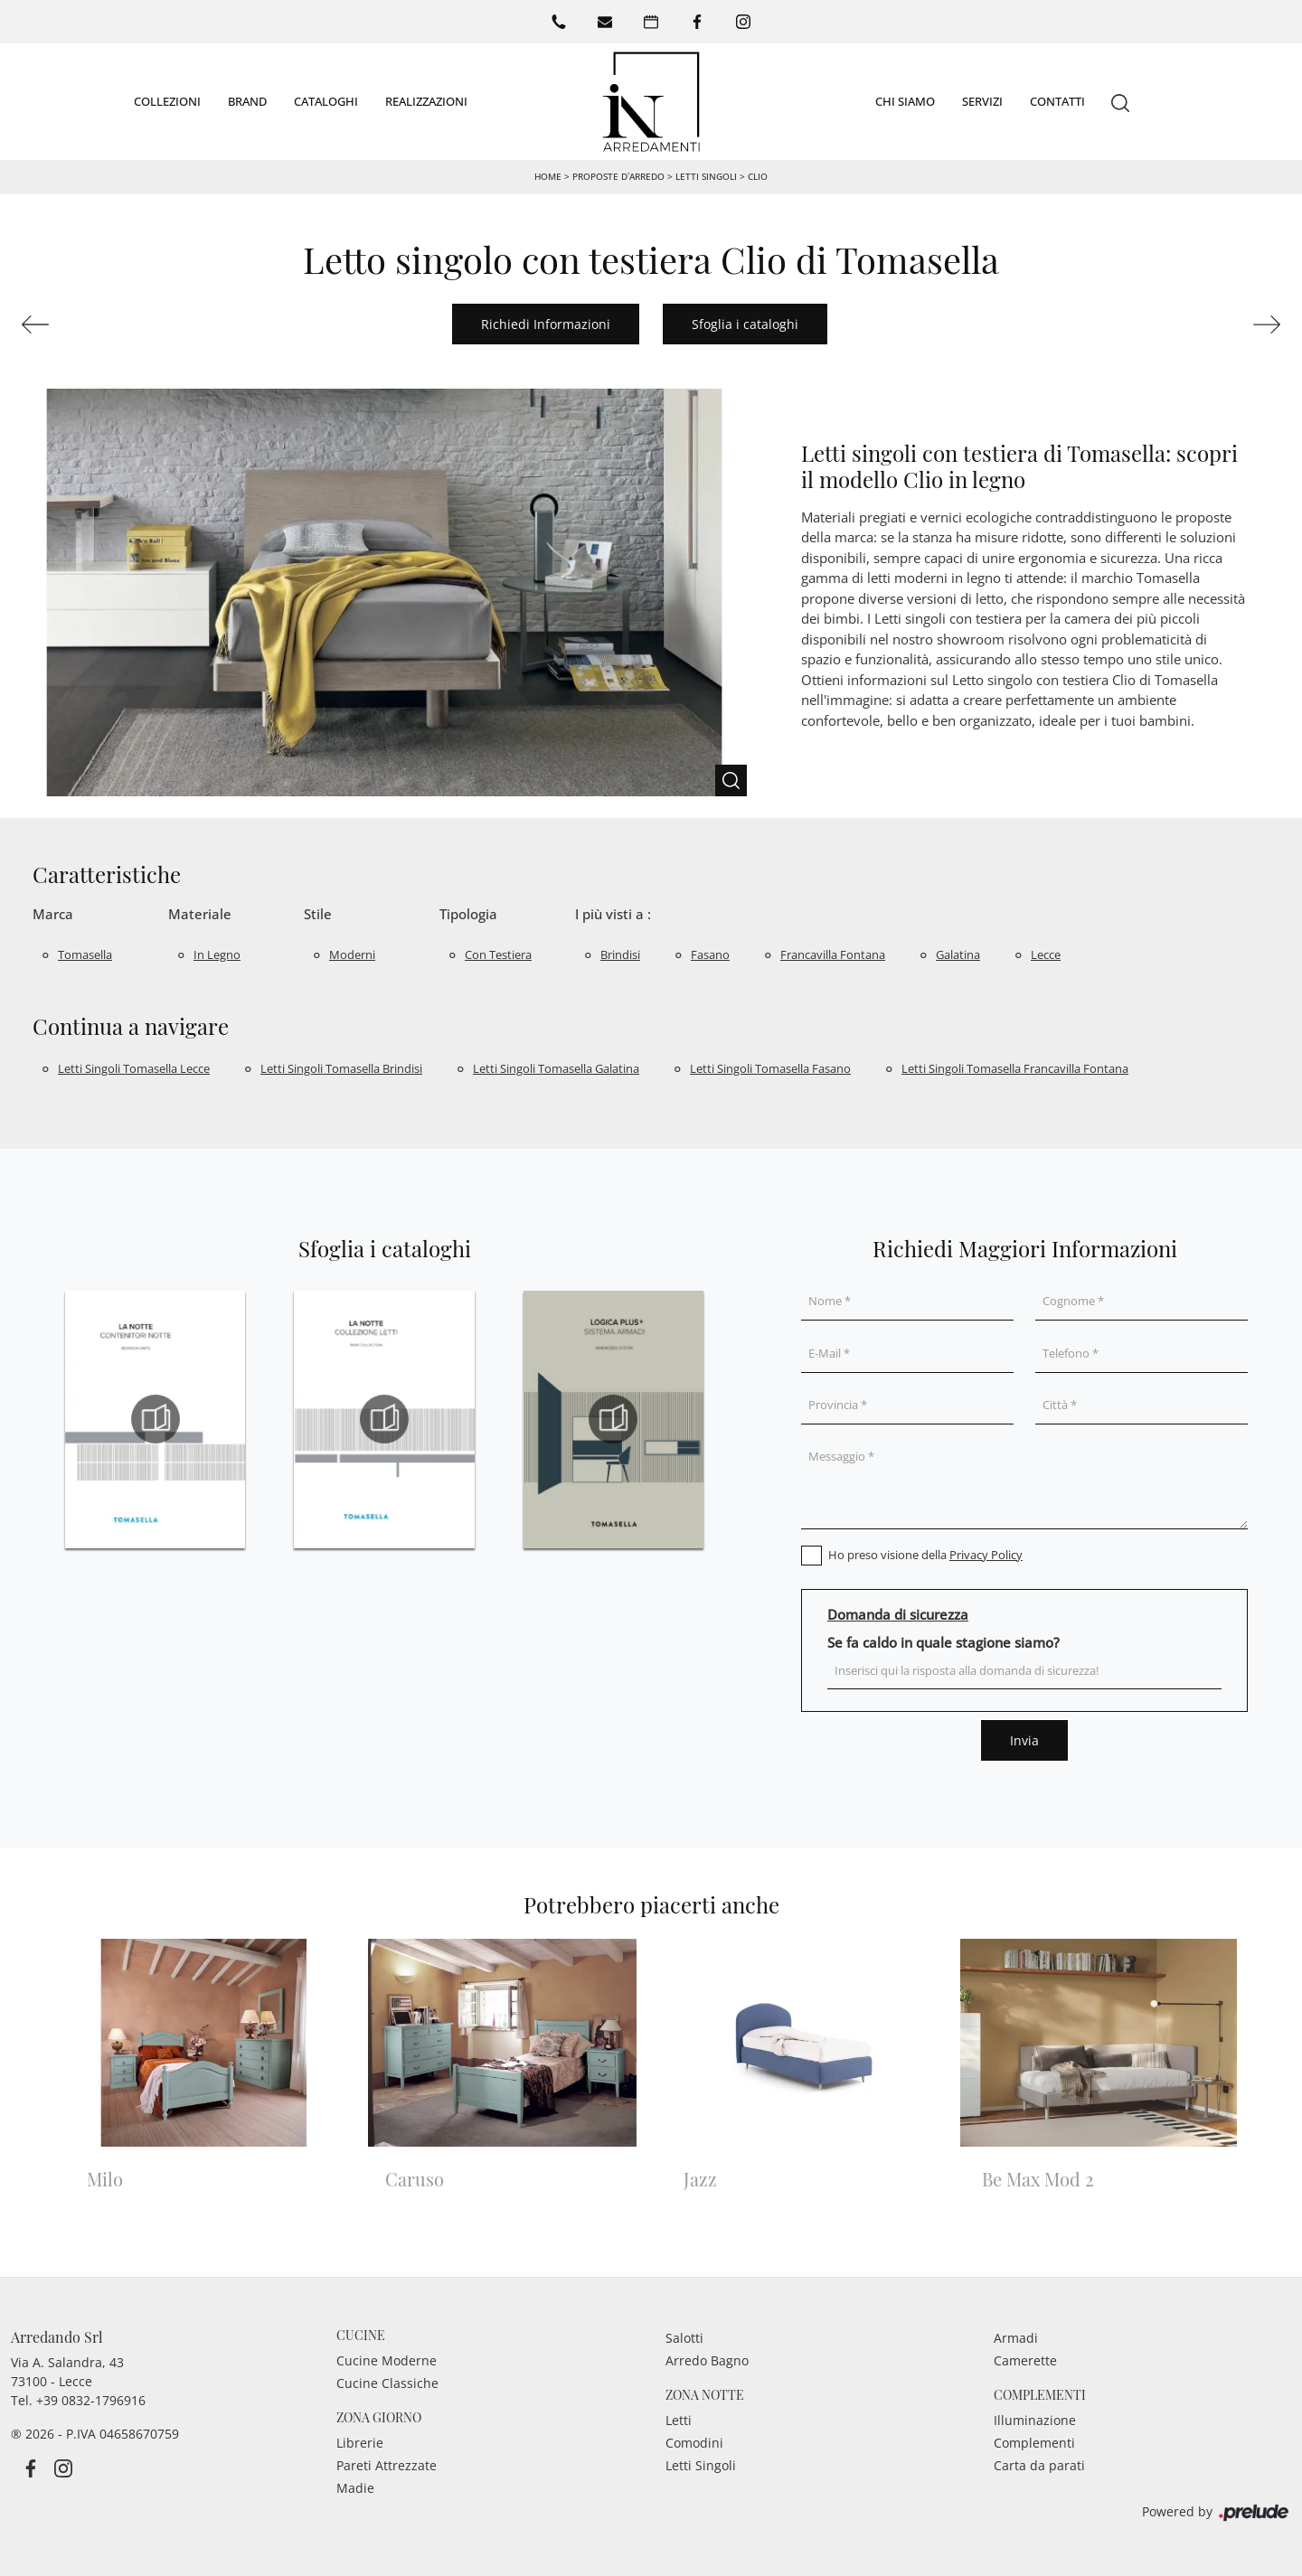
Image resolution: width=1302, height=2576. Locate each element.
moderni (352, 953)
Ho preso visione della (925, 1554)
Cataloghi (326, 100)
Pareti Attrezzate (386, 2464)
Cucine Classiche (387, 2382)
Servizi (982, 100)
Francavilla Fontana (832, 953)
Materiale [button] (199, 913)
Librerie (359, 2441)
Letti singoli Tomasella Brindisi (341, 1067)
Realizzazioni (426, 100)
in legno (217, 953)
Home (547, 175)
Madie (355, 2487)
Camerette (1025, 2359)
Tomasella (85, 953)
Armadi (1016, 2337)
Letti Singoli (700, 2464)
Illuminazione (1035, 2419)
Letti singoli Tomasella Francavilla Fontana (1014, 1067)
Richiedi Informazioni (545, 323)
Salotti (684, 2337)
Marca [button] (53, 913)
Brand (247, 100)
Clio (758, 175)
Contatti (1057, 100)
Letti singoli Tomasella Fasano (770, 1067)
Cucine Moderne (386, 2359)
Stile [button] (318, 913)
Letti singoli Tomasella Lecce (134, 1067)
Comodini (694, 2441)
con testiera (498, 953)
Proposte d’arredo (618, 175)
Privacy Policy (986, 1554)
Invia (1024, 1739)
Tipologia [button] (468, 913)
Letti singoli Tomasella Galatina (556, 1067)
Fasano (710, 953)
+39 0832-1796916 (91, 2399)
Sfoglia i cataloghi (745, 323)
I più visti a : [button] (613, 913)
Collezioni (167, 100)
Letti (678, 2419)
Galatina (958, 953)
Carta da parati (1039, 2464)
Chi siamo (905, 100)
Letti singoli (706, 175)
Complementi (1034, 2441)
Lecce (1046, 953)
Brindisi (620, 953)
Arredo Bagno (707, 2359)
